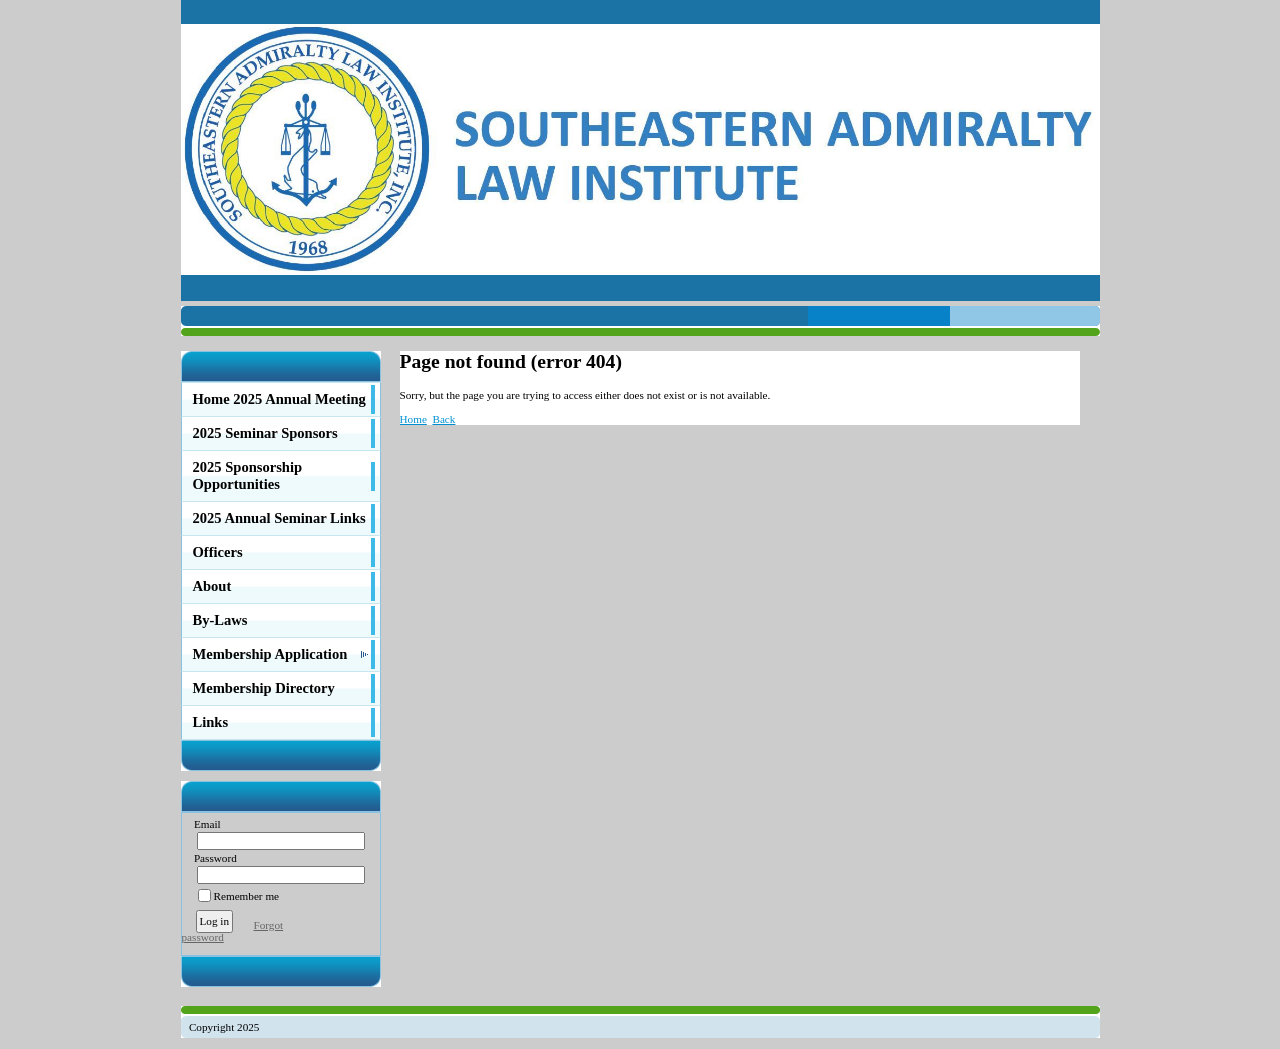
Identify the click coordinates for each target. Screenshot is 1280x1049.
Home (413, 419)
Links (211, 722)
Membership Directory (264, 688)
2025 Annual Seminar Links (279, 518)
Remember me (247, 896)
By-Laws (220, 620)
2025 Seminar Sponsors (265, 433)
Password (211, 858)
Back (443, 419)
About (212, 586)
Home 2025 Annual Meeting (279, 399)
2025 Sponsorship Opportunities (248, 475)
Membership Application (270, 654)
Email (203, 824)
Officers (218, 552)
